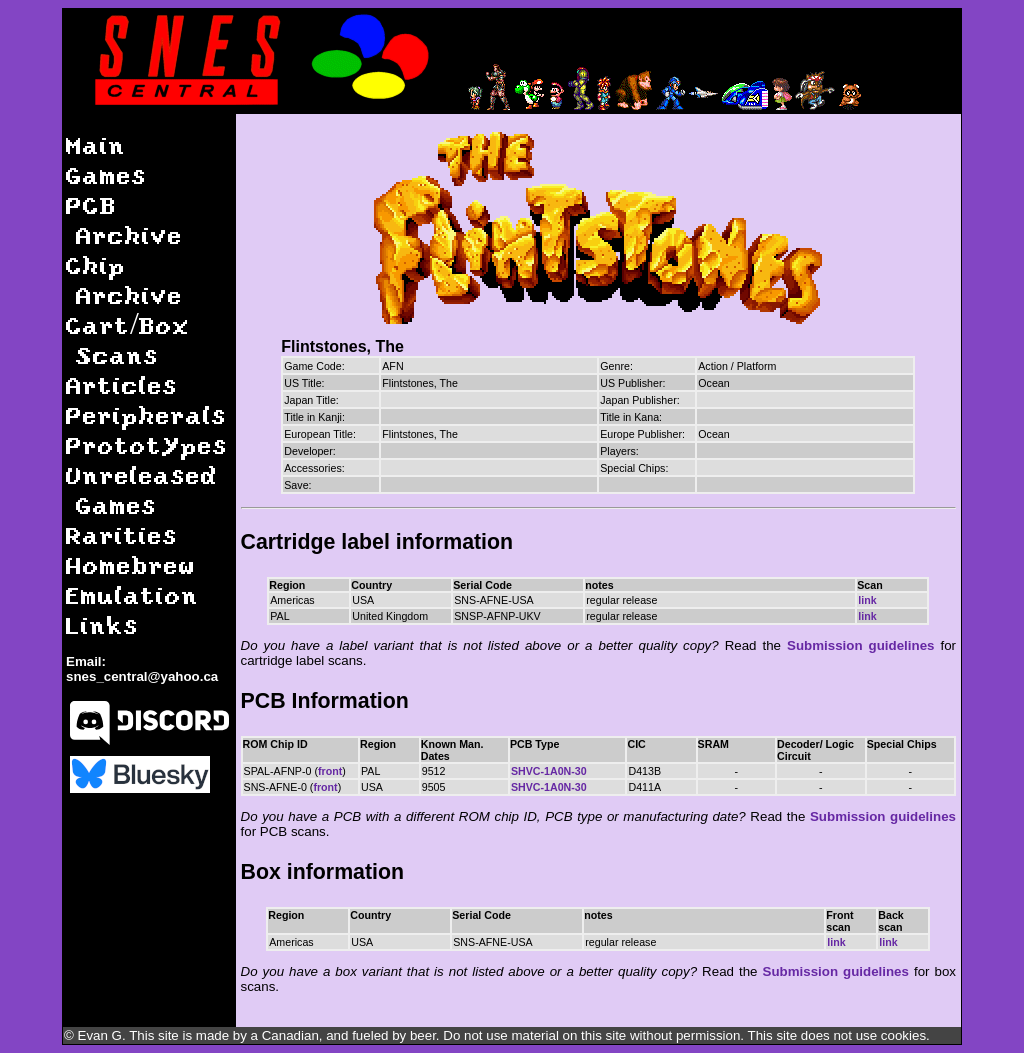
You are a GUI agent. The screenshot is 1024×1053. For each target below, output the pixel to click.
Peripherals (146, 414)
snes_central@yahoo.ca (142, 676)
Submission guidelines (860, 645)
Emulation (132, 594)
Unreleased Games (142, 489)
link (867, 600)
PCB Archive (124, 219)
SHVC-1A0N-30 (549, 771)
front (330, 771)
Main (96, 144)
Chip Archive (124, 279)
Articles (122, 384)
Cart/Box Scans (128, 339)
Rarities (122, 534)
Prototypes (147, 444)
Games (106, 174)
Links (102, 624)
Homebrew (131, 564)
